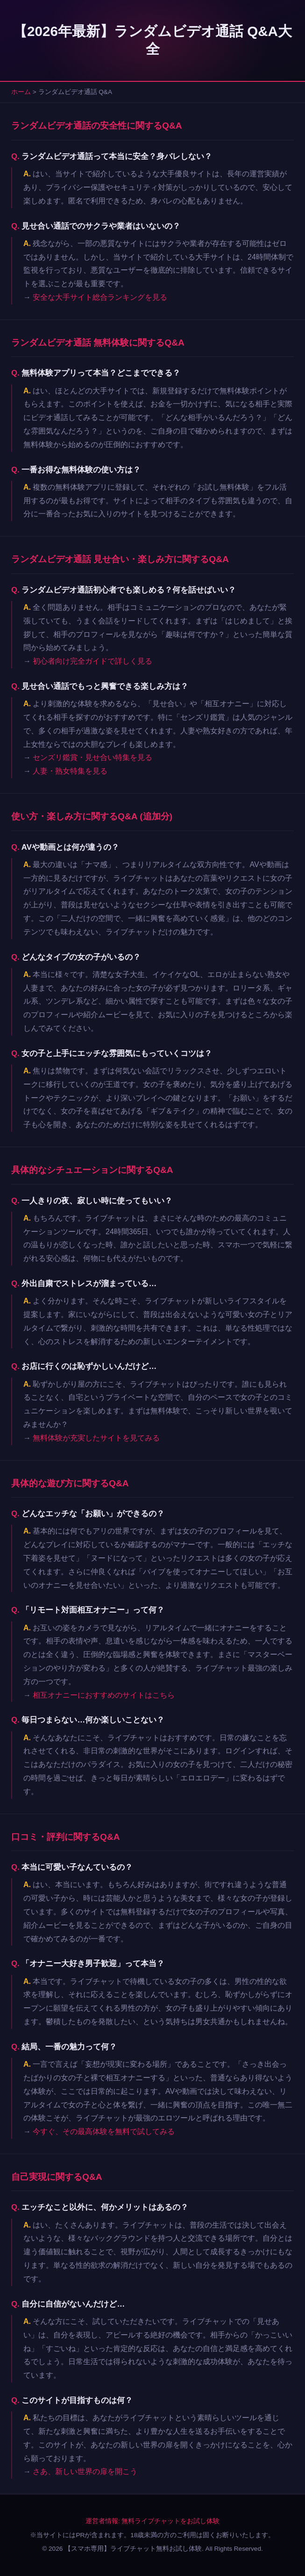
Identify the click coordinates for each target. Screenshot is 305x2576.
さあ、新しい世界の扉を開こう (85, 2471)
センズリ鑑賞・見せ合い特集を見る (92, 757)
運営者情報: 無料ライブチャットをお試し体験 (152, 2521)
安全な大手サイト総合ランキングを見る (100, 297)
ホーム (21, 91)
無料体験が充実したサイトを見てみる (96, 1438)
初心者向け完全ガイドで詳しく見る (92, 661)
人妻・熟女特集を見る (70, 771)
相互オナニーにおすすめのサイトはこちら (104, 1695)
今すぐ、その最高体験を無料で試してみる (104, 2131)
